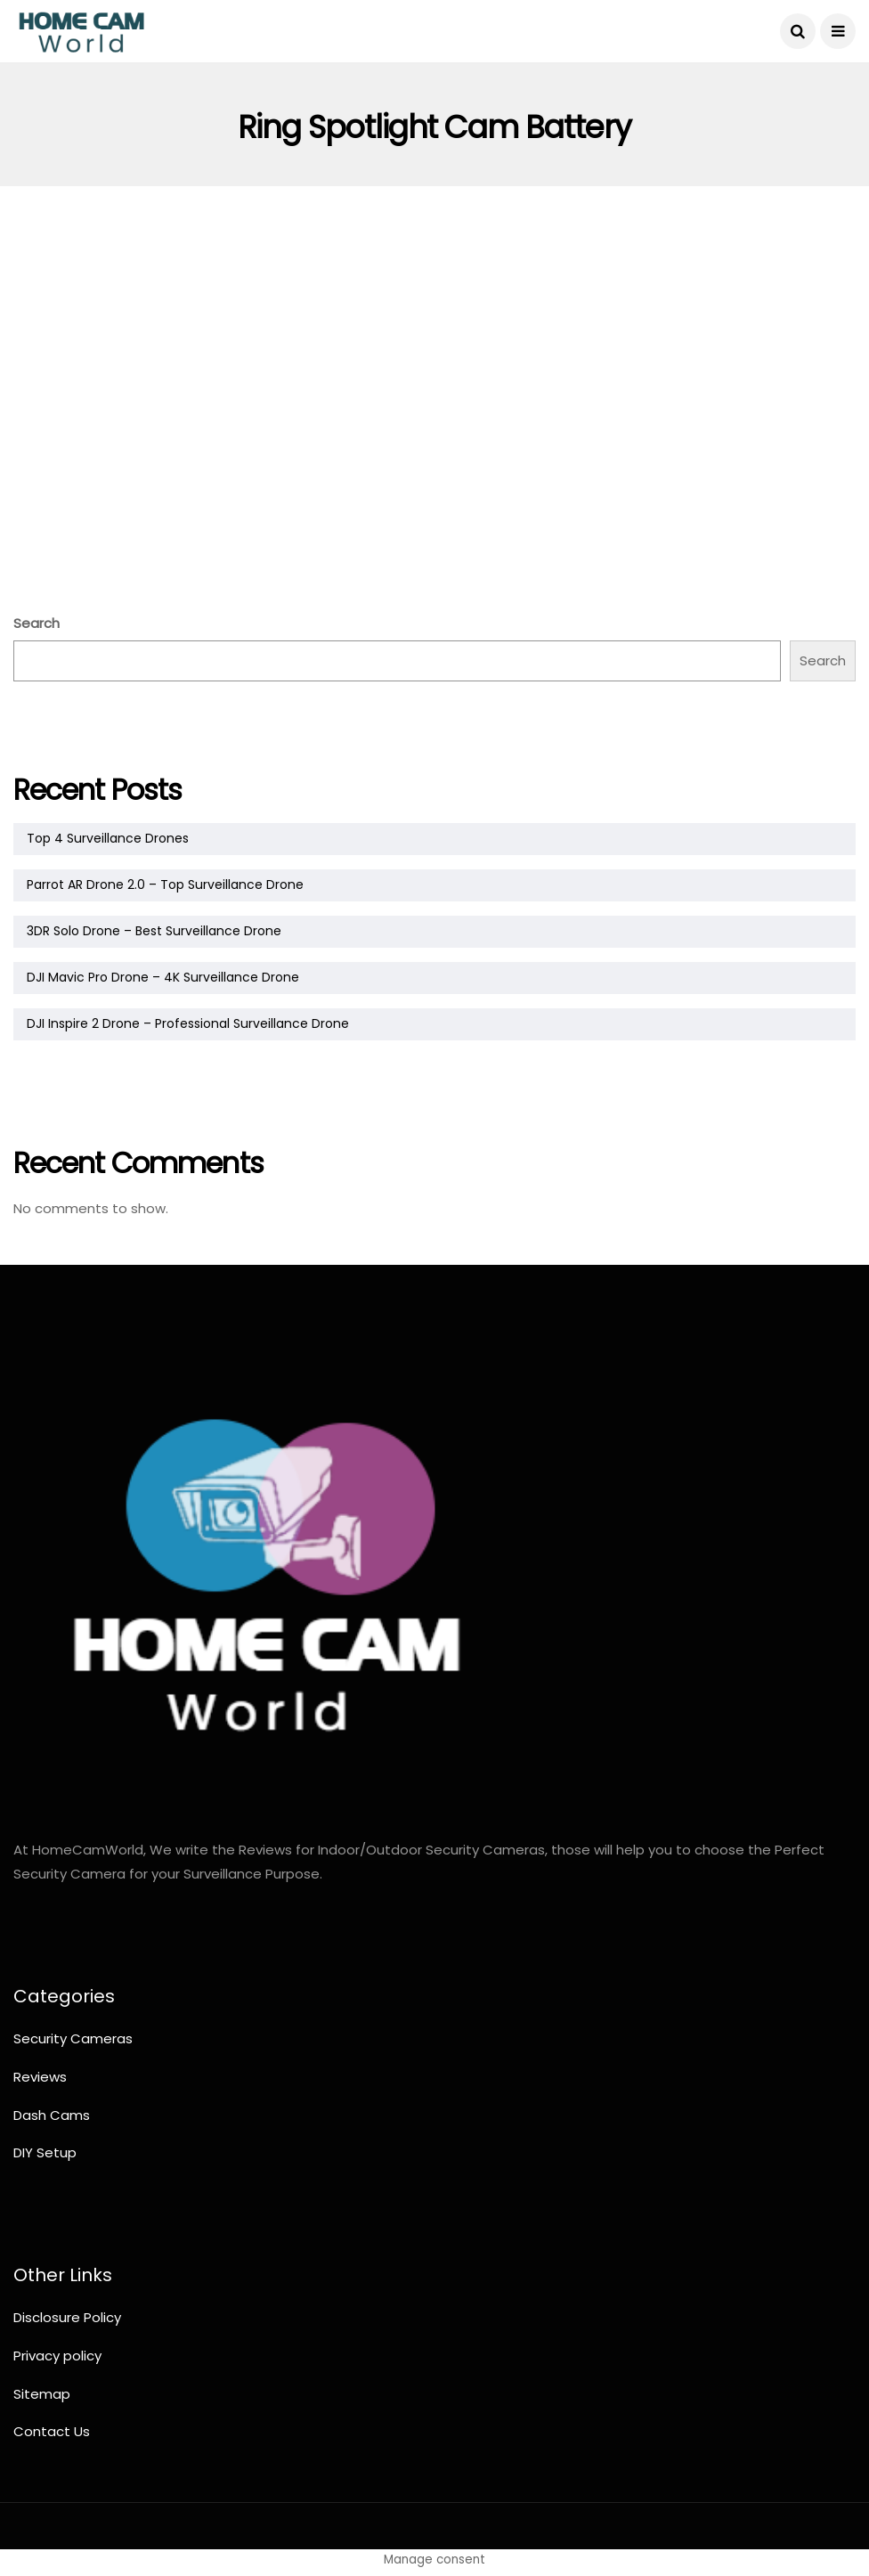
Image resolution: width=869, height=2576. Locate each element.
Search (36, 623)
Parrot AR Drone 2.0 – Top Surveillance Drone (165, 884)
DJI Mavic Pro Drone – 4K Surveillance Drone (163, 977)
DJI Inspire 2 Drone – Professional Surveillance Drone (188, 1023)
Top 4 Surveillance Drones (108, 838)
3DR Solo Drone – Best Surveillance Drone (154, 931)
